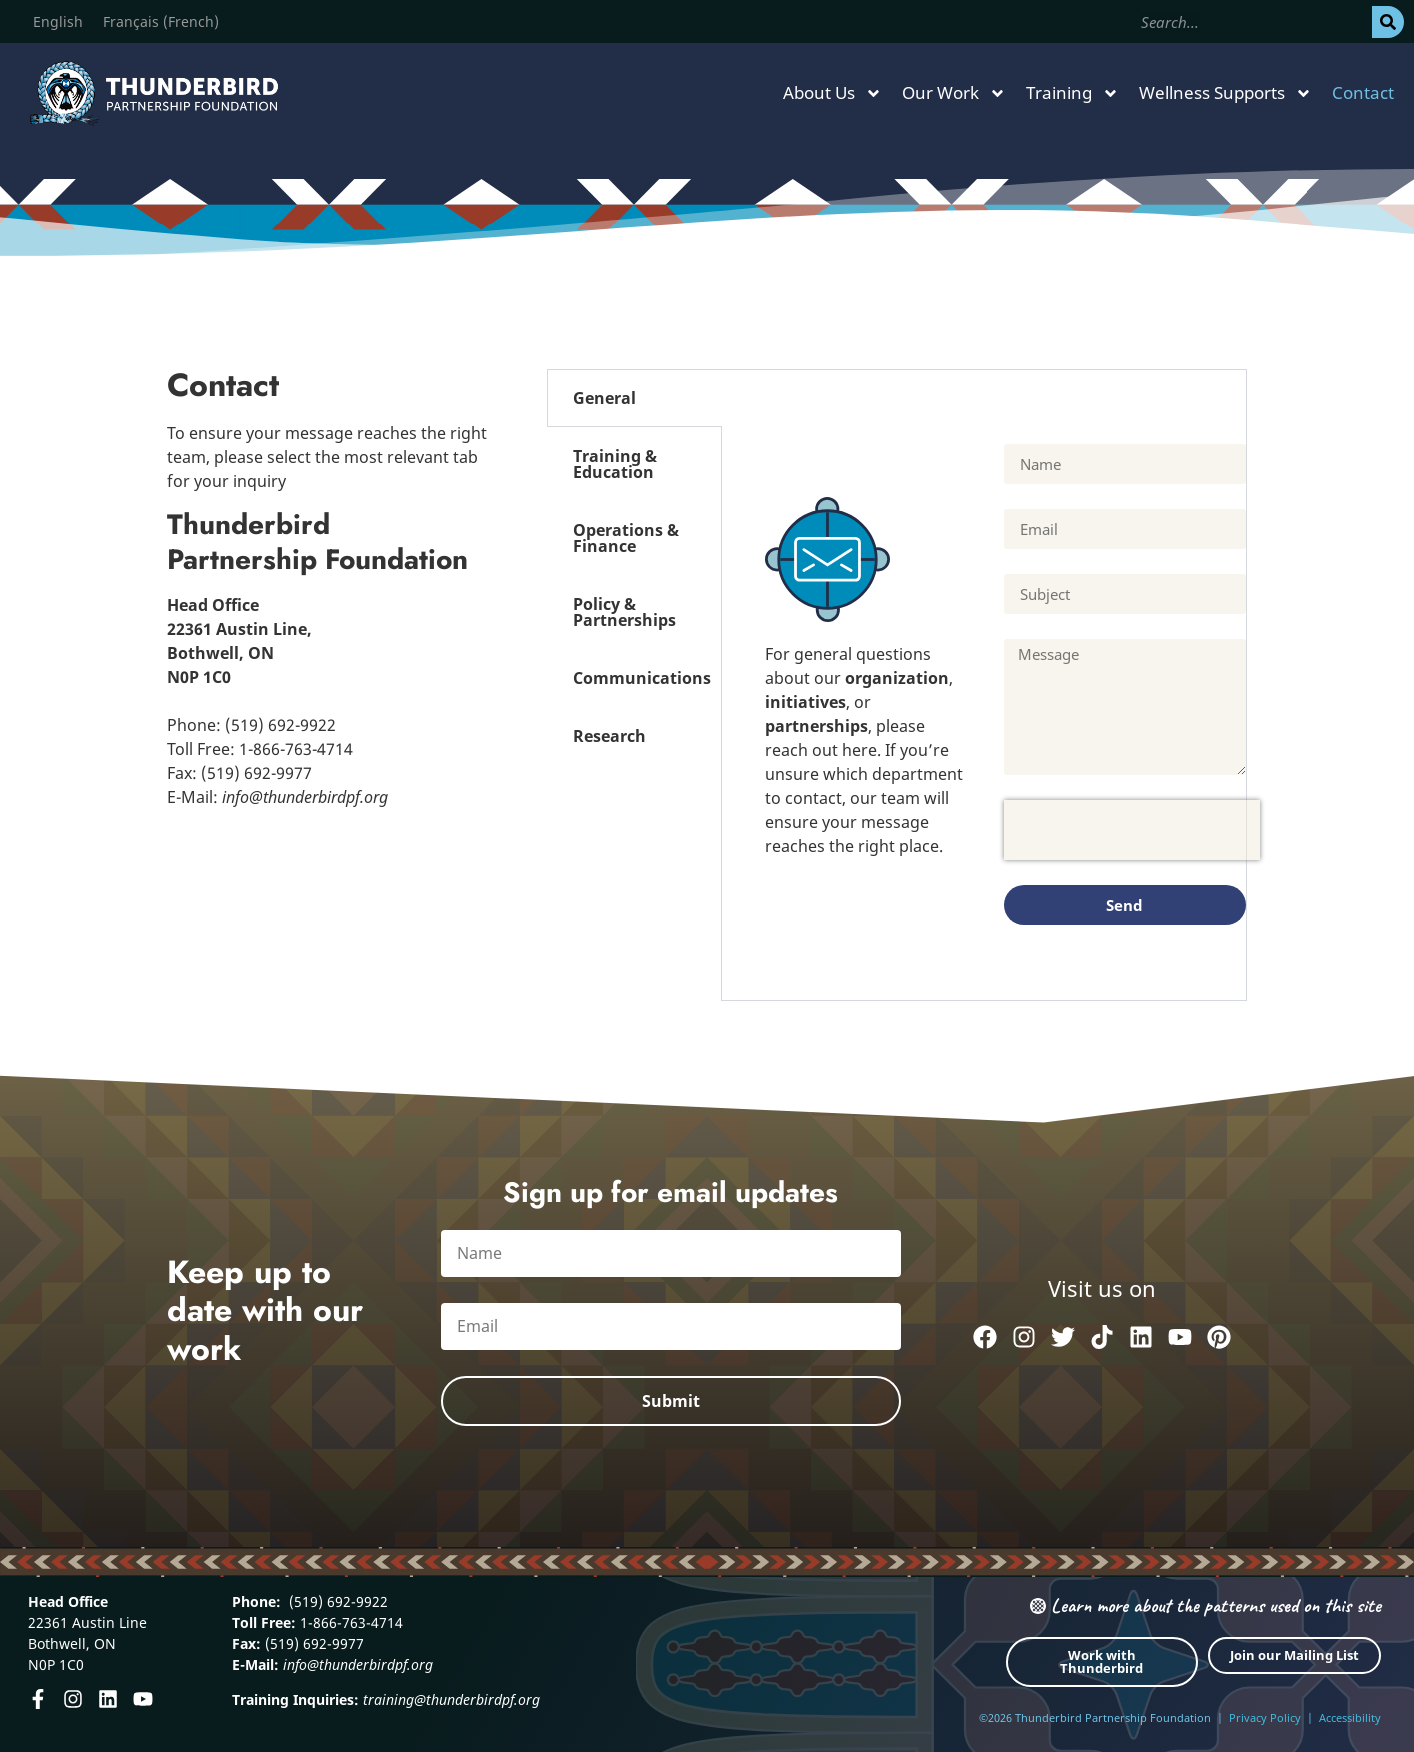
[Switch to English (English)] (58, 22)
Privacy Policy (1265, 1717)
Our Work (954, 93)
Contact (1363, 92)
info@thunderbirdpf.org (358, 1664)
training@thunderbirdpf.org (451, 1699)
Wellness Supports (1225, 93)
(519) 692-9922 (336, 1601)
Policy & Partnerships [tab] (624, 612)
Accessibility (1350, 1717)
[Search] (1388, 22)
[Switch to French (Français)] (161, 22)
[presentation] (1132, 830)
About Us (832, 93)
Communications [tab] (642, 678)
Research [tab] (609, 736)
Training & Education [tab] (615, 464)
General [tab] (604, 398)
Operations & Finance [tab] (626, 538)
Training (1072, 93)
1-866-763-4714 (349, 1622)
